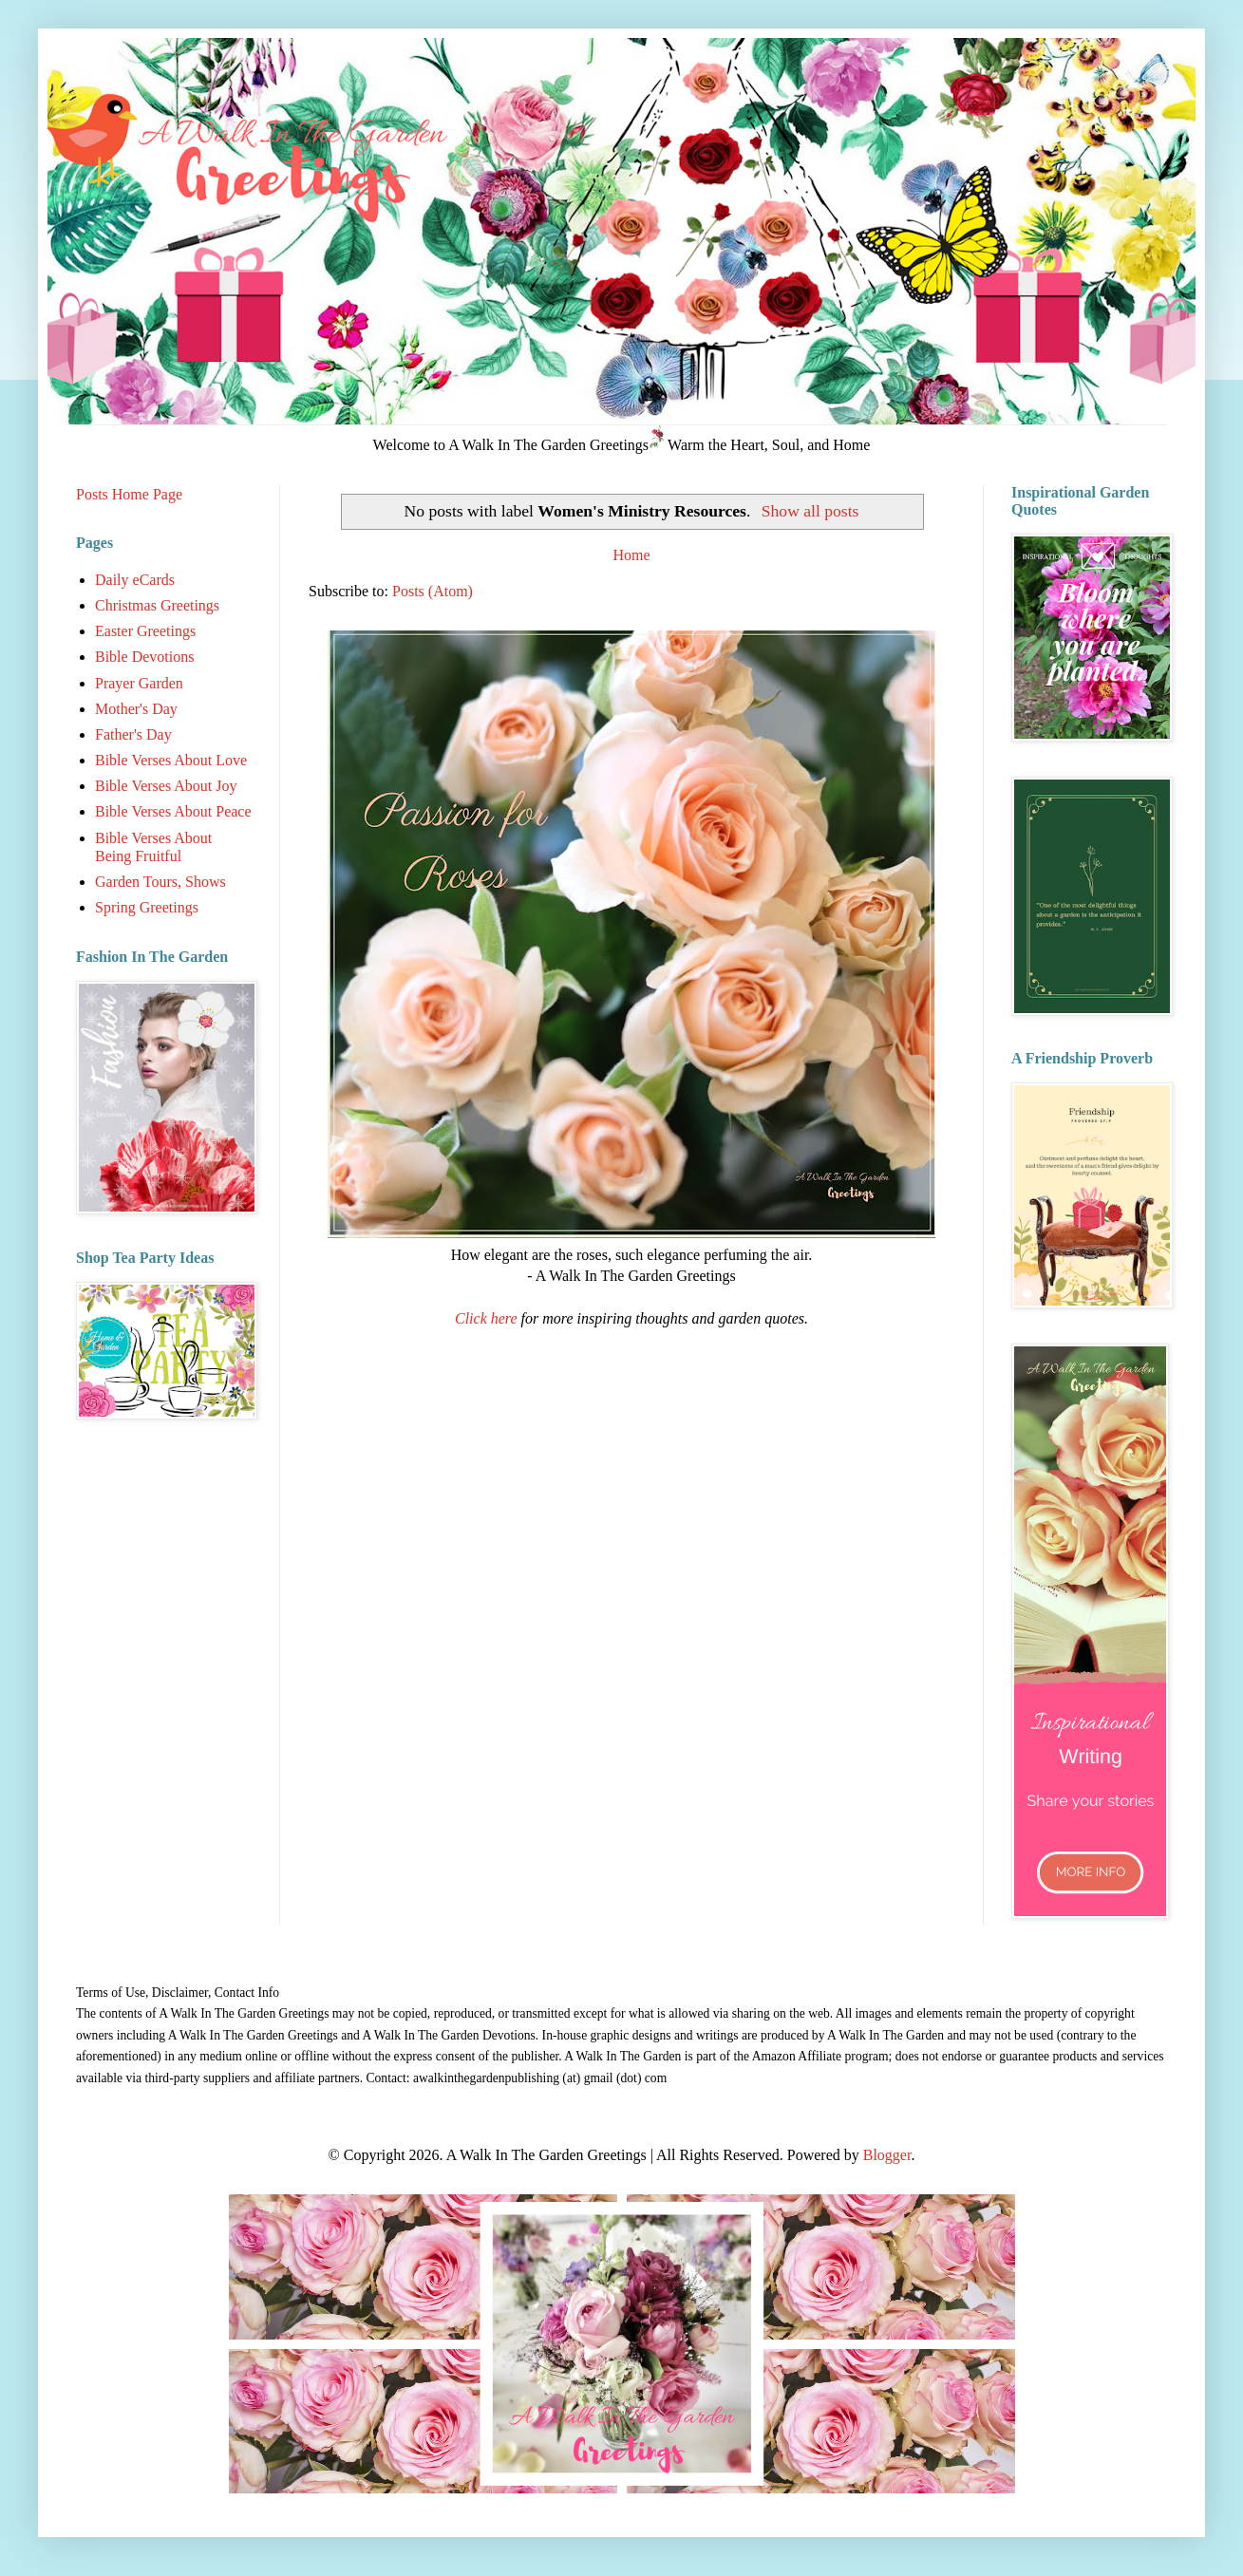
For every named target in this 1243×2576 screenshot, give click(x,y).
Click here (486, 1318)
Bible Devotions (144, 657)
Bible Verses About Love (171, 760)
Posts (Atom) (432, 591)
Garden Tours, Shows (160, 882)
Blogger (887, 2155)
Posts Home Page (129, 494)
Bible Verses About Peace (173, 811)
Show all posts (810, 510)
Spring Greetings (146, 907)
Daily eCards (135, 580)
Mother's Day (136, 709)
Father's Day (133, 734)
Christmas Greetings (157, 605)
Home (631, 555)
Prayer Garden (139, 683)
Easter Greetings (145, 631)
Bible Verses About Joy (165, 786)
